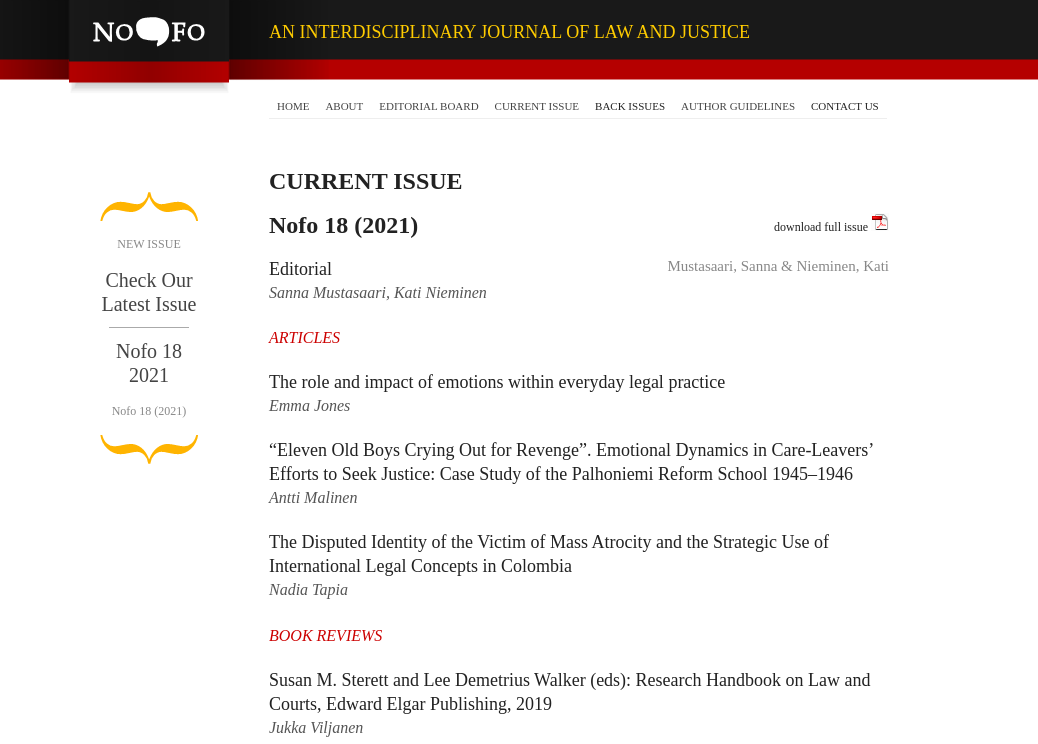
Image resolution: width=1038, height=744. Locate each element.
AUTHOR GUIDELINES (738, 106)
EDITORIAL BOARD (428, 106)
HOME (293, 106)
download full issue (831, 223)
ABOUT (344, 106)
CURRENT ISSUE (537, 106)
